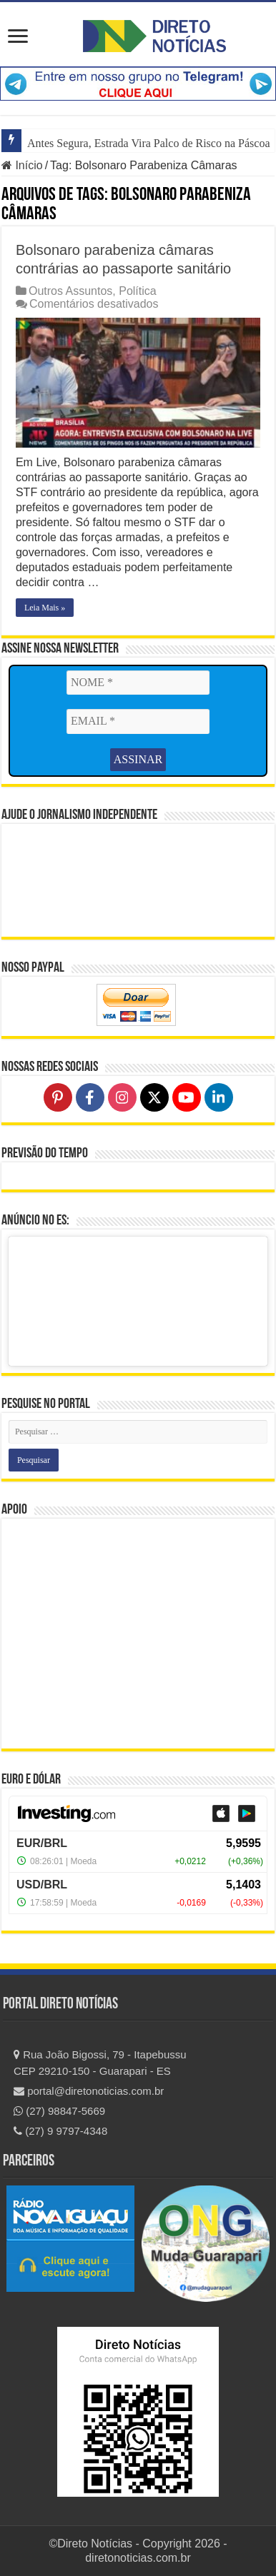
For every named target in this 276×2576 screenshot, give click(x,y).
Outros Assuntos (70, 291)
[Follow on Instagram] (122, 1097)
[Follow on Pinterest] (58, 1097)
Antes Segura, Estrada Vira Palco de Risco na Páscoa (148, 143)
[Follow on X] (154, 1097)
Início (22, 165)
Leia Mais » (44, 608)
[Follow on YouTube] (186, 1097)
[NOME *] (138, 682)
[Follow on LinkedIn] (218, 1097)
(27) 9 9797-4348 (60, 2131)
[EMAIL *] (138, 721)
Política (137, 291)
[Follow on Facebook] (90, 1097)
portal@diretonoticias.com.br (89, 2091)
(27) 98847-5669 (59, 2111)
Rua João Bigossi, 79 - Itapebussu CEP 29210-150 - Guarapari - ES (100, 2062)
